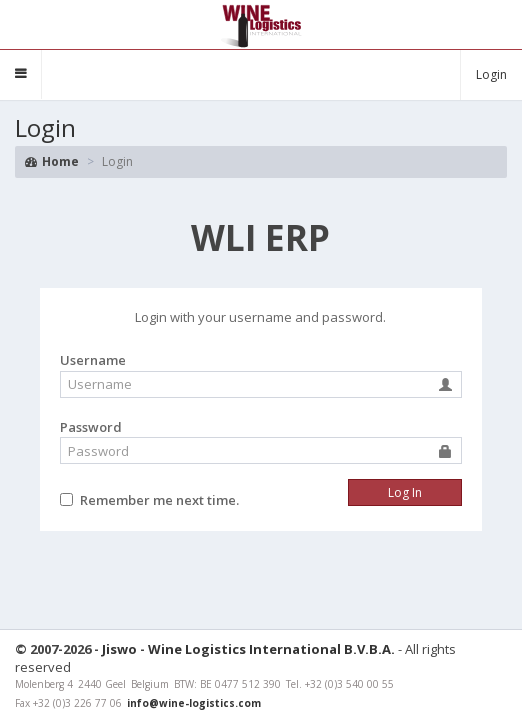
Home (52, 161)
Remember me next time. (159, 500)
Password (91, 427)
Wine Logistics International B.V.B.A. (271, 649)
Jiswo (119, 649)
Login (491, 74)
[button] (21, 74)
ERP (260, 237)
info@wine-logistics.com (194, 703)
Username (93, 360)
